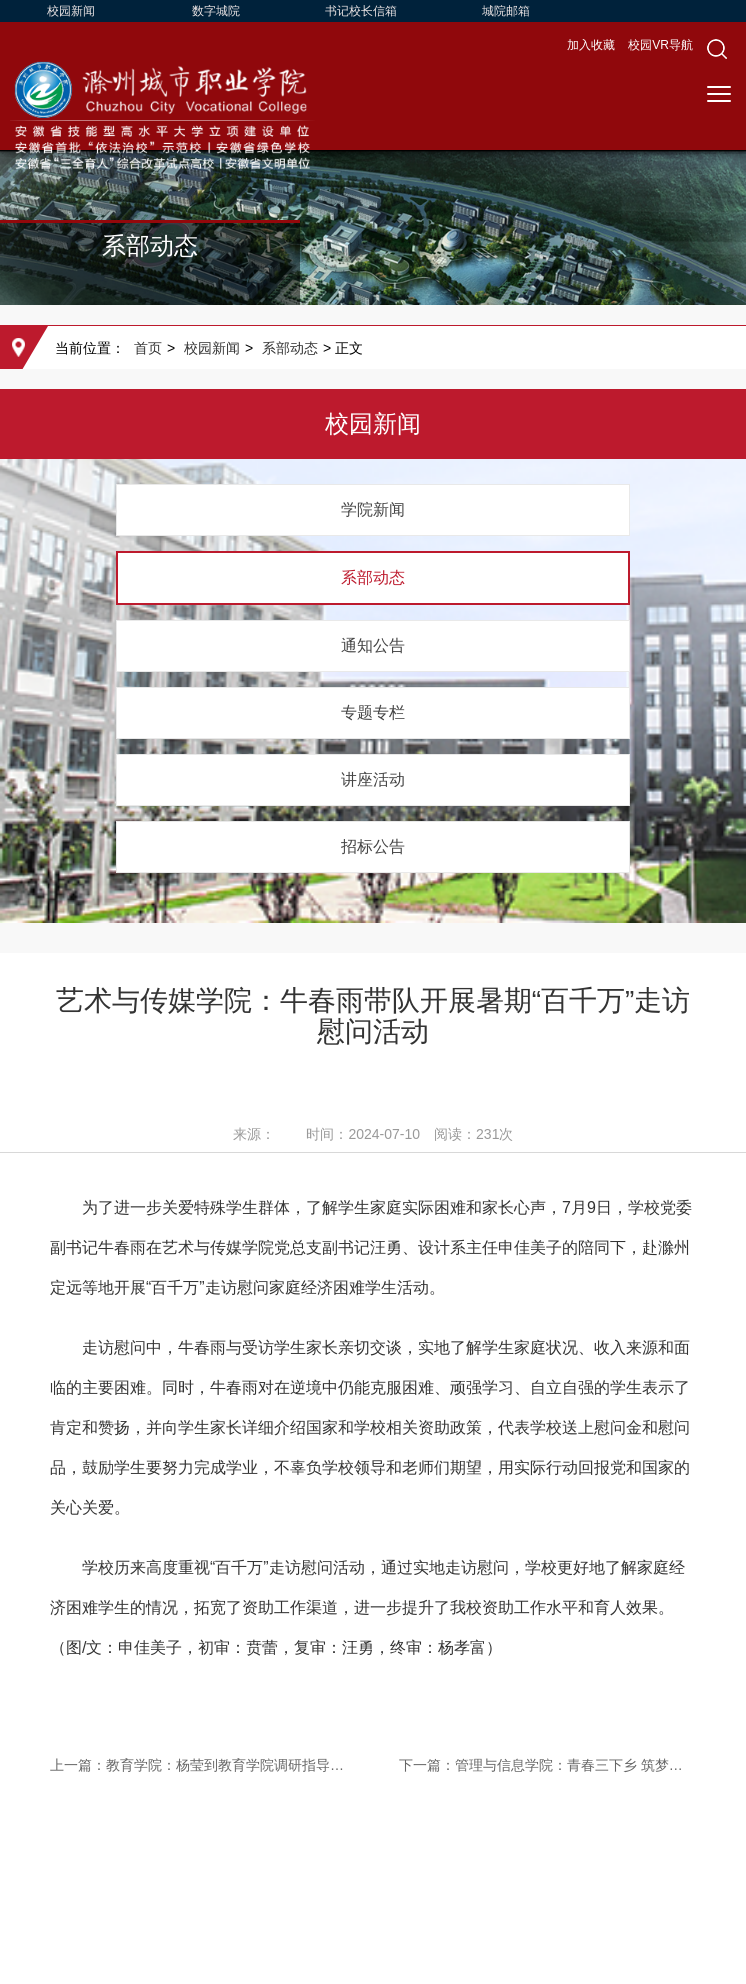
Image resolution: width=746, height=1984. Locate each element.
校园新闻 (71, 11)
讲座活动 (373, 779)
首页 (148, 348)
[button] (717, 49)
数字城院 (216, 11)
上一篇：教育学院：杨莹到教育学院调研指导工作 (198, 1765)
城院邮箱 (506, 11)
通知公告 (373, 645)
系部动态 (290, 348)
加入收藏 (592, 45)
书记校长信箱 (361, 11)
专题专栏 (373, 712)
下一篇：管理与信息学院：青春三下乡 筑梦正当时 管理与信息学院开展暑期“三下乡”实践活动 (547, 1765)
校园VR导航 (660, 45)
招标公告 (373, 846)
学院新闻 (373, 509)
